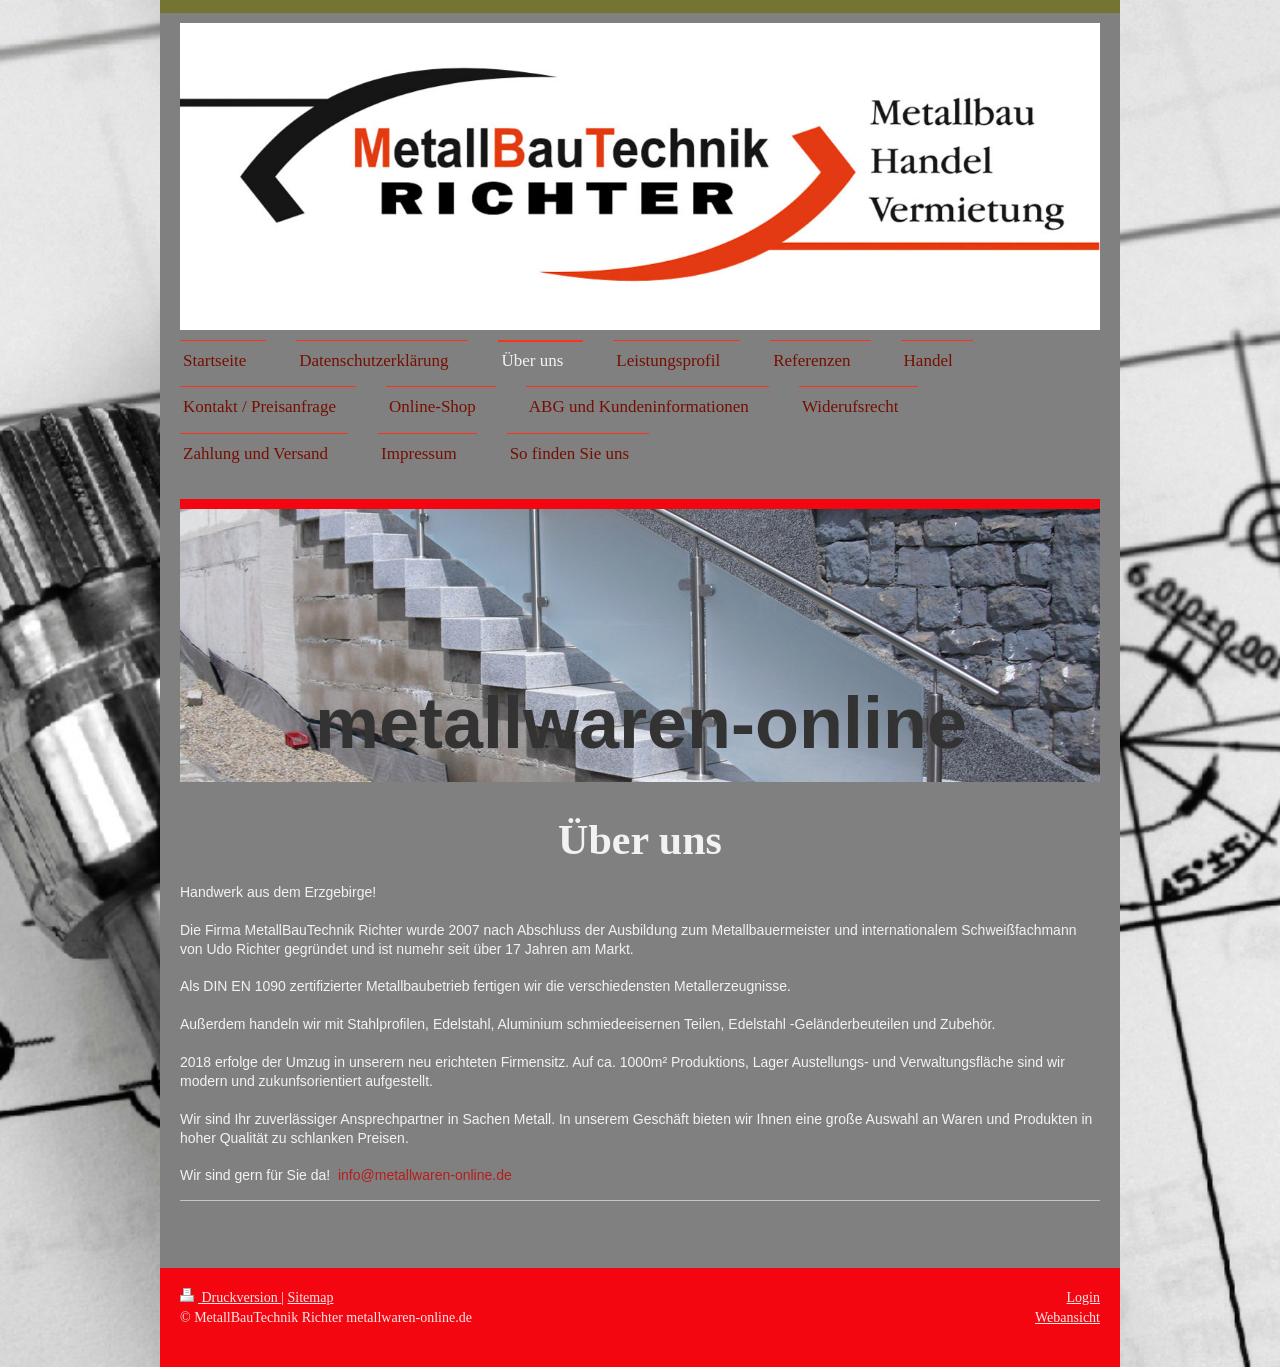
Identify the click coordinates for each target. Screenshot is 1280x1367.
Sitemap (311, 1297)
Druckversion (230, 1297)
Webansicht (1067, 1317)
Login (1083, 1297)
